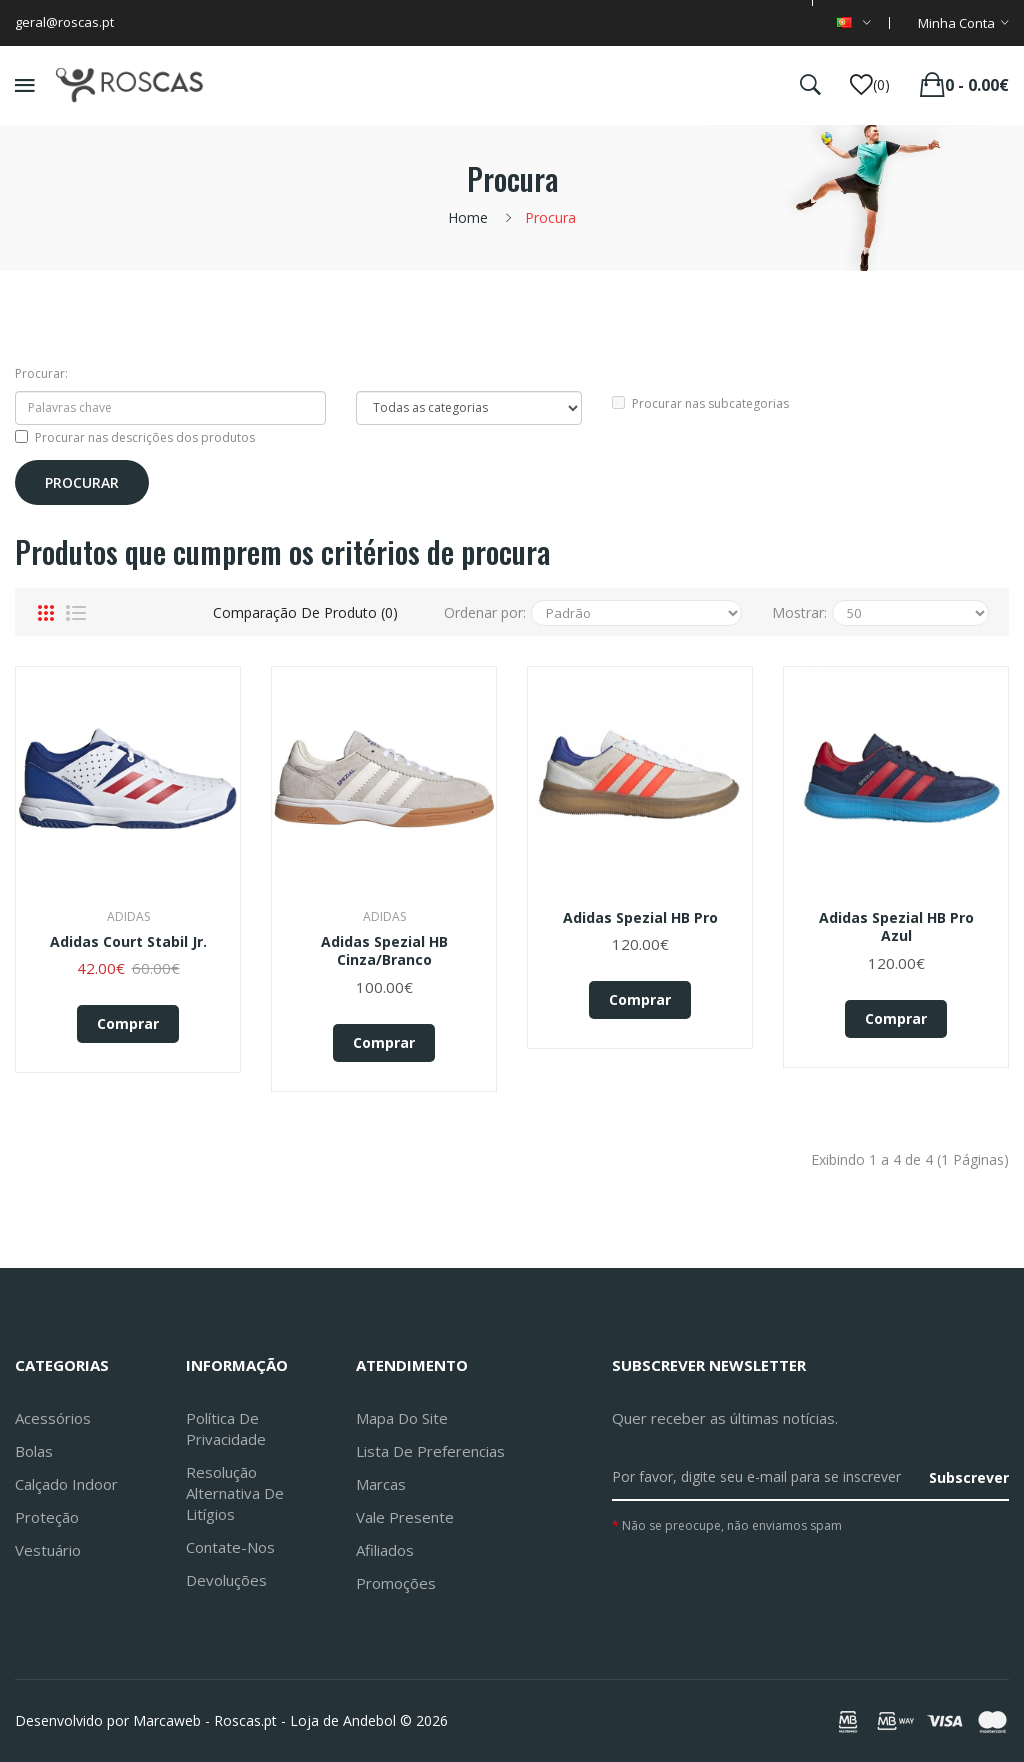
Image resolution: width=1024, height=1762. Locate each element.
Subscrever (969, 1477)
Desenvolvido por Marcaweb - (112, 1720)
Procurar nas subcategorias (700, 403)
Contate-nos (230, 1547)
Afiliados (385, 1550)
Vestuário (48, 1550)
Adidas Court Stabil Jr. (128, 942)
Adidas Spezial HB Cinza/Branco (384, 951)
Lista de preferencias (430, 1451)
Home (468, 217)
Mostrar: (799, 612)
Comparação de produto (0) (305, 612)
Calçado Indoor (66, 1484)
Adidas (128, 916)
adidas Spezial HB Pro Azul (896, 927)
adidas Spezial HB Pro (640, 918)
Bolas (34, 1451)
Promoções (396, 1583)
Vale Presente (405, 1517)
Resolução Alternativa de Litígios (235, 1493)
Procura (550, 217)
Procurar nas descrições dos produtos (135, 437)
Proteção (47, 1517)
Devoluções (226, 1580)
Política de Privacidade (226, 1428)
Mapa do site (402, 1418)
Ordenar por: (485, 612)
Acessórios (53, 1418)
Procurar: (41, 373)
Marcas (381, 1484)
